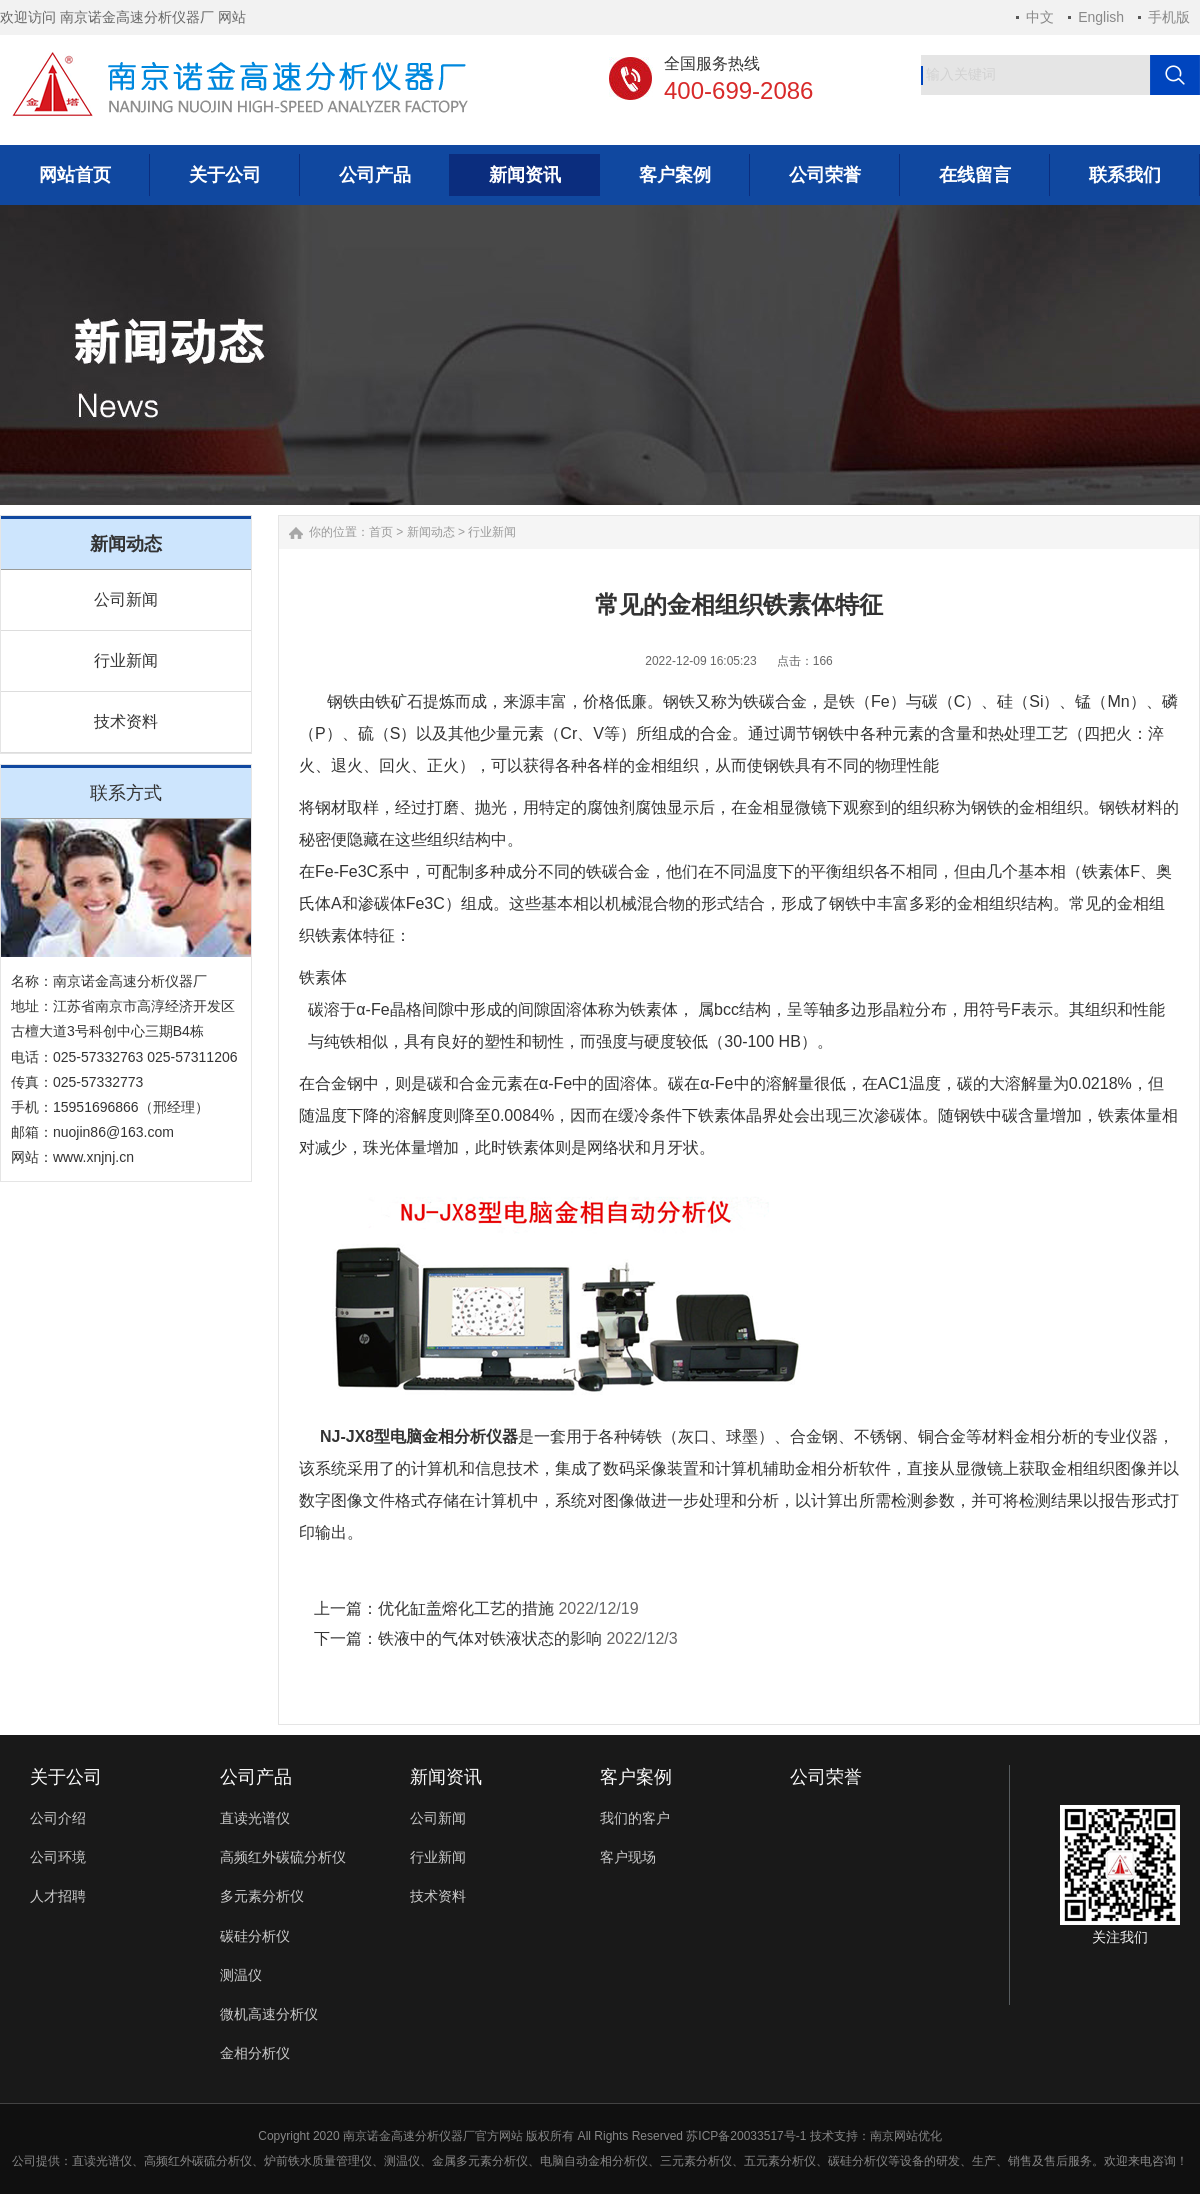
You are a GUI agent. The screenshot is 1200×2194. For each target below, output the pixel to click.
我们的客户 (635, 1818)
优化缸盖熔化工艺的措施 (466, 1608)
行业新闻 (126, 660)
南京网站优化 (906, 2136)
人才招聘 (58, 1896)
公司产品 (256, 1777)
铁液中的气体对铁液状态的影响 (490, 1638)
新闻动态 (431, 532)
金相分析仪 (255, 2053)
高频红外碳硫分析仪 (283, 1857)
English (1101, 17)
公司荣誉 (826, 1777)
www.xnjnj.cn (93, 1157)
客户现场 (628, 1857)
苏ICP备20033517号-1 (746, 2136)
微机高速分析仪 (269, 2014)
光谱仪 (114, 2161)
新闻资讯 (446, 1777)
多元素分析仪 (262, 1896)
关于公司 (66, 1777)
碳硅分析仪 (255, 1936)
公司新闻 (126, 599)
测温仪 (241, 1975)
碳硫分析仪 (222, 2161)
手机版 (1169, 17)
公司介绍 (58, 1818)
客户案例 (636, 1777)
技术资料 (126, 721)
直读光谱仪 (255, 1818)
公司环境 (58, 1857)
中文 (1040, 17)
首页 (381, 532)
